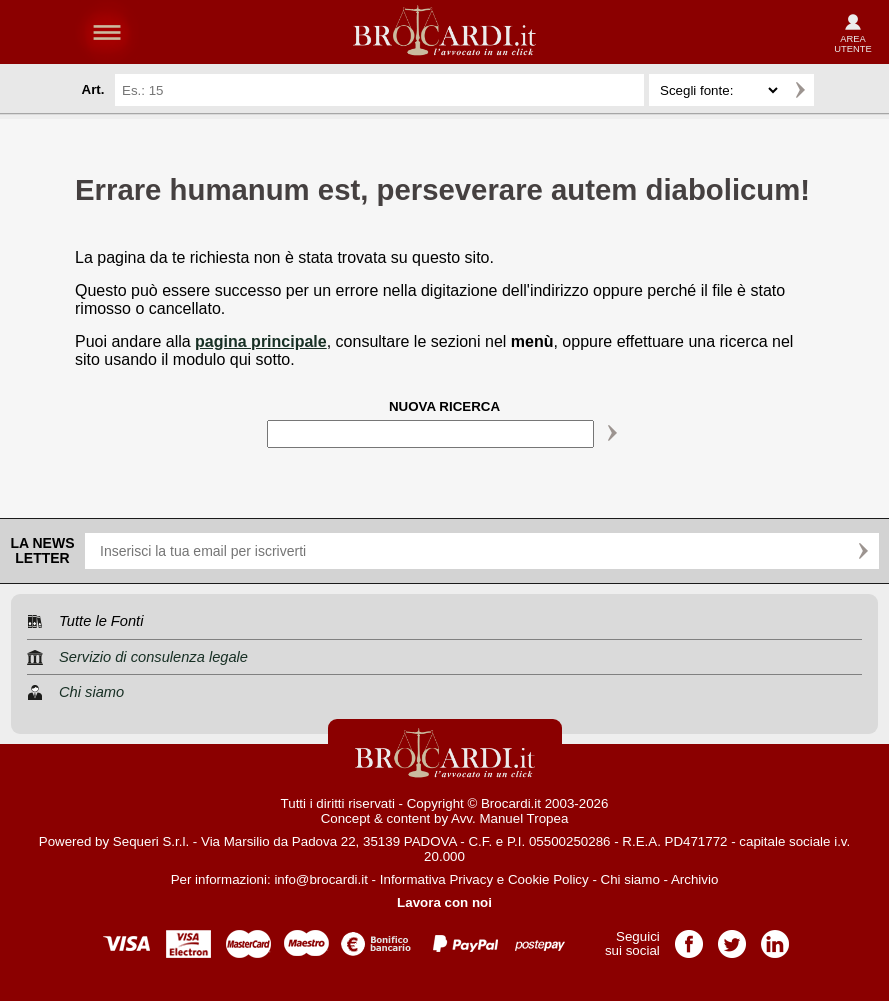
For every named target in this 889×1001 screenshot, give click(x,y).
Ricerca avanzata (838, 90)
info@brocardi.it (321, 879)
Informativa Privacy (436, 879)
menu (107, 32)
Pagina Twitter (732, 937)
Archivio (694, 879)
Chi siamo (630, 879)
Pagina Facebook (689, 937)
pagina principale (261, 341)
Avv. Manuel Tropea (509, 818)
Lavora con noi (444, 902)
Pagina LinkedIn (775, 937)
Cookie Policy (548, 879)
